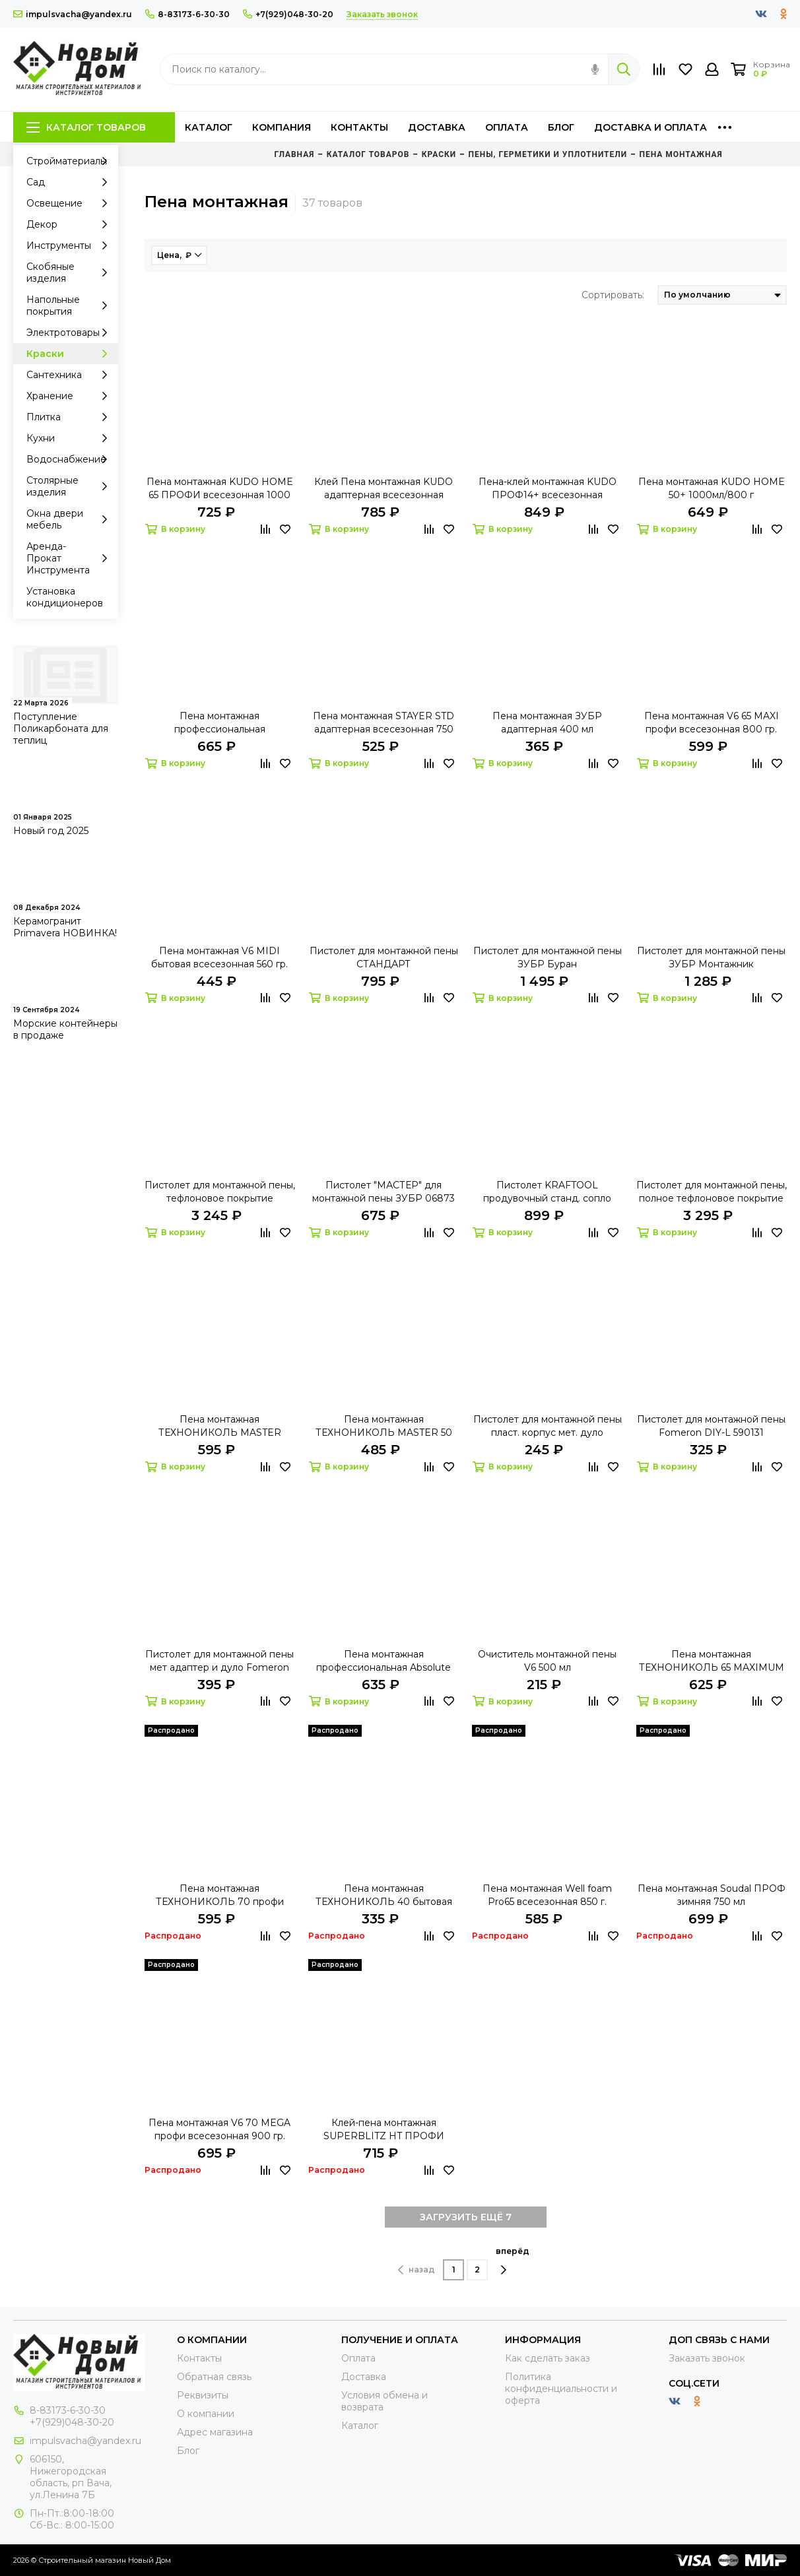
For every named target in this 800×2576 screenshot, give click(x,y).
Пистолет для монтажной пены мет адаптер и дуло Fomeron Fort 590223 (219, 1661)
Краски (70, 354)
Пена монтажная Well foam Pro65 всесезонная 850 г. (547, 1895)
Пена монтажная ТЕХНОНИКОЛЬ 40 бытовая (384, 1895)
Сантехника (70, 375)
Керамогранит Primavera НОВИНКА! (65, 927)
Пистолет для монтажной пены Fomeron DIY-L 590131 (711, 1425)
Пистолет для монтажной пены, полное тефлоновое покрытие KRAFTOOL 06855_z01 (711, 1192)
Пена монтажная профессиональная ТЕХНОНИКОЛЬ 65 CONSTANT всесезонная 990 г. (220, 723)
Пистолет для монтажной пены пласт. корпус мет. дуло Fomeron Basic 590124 (547, 1426)
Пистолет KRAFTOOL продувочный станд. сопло (547, 1191)
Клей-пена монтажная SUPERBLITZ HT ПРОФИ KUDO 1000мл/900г (383, 2129)
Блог (561, 127)
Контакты (359, 127)
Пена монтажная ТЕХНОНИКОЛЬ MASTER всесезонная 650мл (219, 1426)
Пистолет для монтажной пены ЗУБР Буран (547, 957)
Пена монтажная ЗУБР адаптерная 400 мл (547, 722)
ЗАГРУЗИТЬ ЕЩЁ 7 (466, 2217)
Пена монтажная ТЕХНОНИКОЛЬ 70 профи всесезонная (220, 1895)
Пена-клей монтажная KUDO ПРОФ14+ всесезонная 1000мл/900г (548, 488)
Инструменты (70, 245)
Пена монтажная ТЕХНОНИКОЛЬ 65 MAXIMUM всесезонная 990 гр (711, 1661)
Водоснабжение (70, 459)
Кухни (70, 438)
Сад (70, 182)
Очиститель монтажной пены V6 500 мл (547, 1660)
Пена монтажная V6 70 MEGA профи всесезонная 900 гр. (219, 2129)
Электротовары (70, 332)
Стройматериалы (70, 161)
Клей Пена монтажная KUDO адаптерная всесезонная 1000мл (383, 488)
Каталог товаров (86, 127)
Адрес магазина (215, 2432)
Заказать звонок (707, 2358)
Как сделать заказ (547, 2358)
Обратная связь (214, 2377)
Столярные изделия (70, 486)
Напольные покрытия (70, 305)
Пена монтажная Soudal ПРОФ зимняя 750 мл (711, 1895)
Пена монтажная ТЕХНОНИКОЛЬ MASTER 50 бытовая (384, 1426)
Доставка (436, 127)
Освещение (70, 203)
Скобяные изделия (70, 272)
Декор (70, 224)
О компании (205, 2414)
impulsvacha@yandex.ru (72, 14)
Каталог (208, 127)
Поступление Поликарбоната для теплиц (60, 728)
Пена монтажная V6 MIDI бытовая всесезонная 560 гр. (219, 957)
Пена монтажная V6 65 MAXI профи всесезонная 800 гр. (711, 722)
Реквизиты (202, 2395)
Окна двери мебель (70, 519)
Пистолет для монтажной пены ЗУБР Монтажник (711, 957)
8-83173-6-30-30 (187, 14)
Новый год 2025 (50, 831)
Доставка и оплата (650, 127)
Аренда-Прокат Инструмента (70, 558)
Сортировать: (613, 295)
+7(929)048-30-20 (288, 14)
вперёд (512, 2260)
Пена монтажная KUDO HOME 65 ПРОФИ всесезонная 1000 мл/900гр (220, 488)
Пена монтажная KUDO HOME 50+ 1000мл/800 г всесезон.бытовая (711, 488)
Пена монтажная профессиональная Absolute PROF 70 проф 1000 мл (383, 1661)
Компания (281, 127)
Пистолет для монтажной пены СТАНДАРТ (384, 957)
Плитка (70, 417)
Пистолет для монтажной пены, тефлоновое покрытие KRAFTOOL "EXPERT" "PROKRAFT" (220, 1192)
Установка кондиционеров (64, 597)
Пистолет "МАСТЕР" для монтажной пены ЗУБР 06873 (383, 1191)
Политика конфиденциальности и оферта (561, 2388)
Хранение (70, 396)
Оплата (506, 127)
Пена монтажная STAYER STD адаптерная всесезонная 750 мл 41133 (383, 723)
